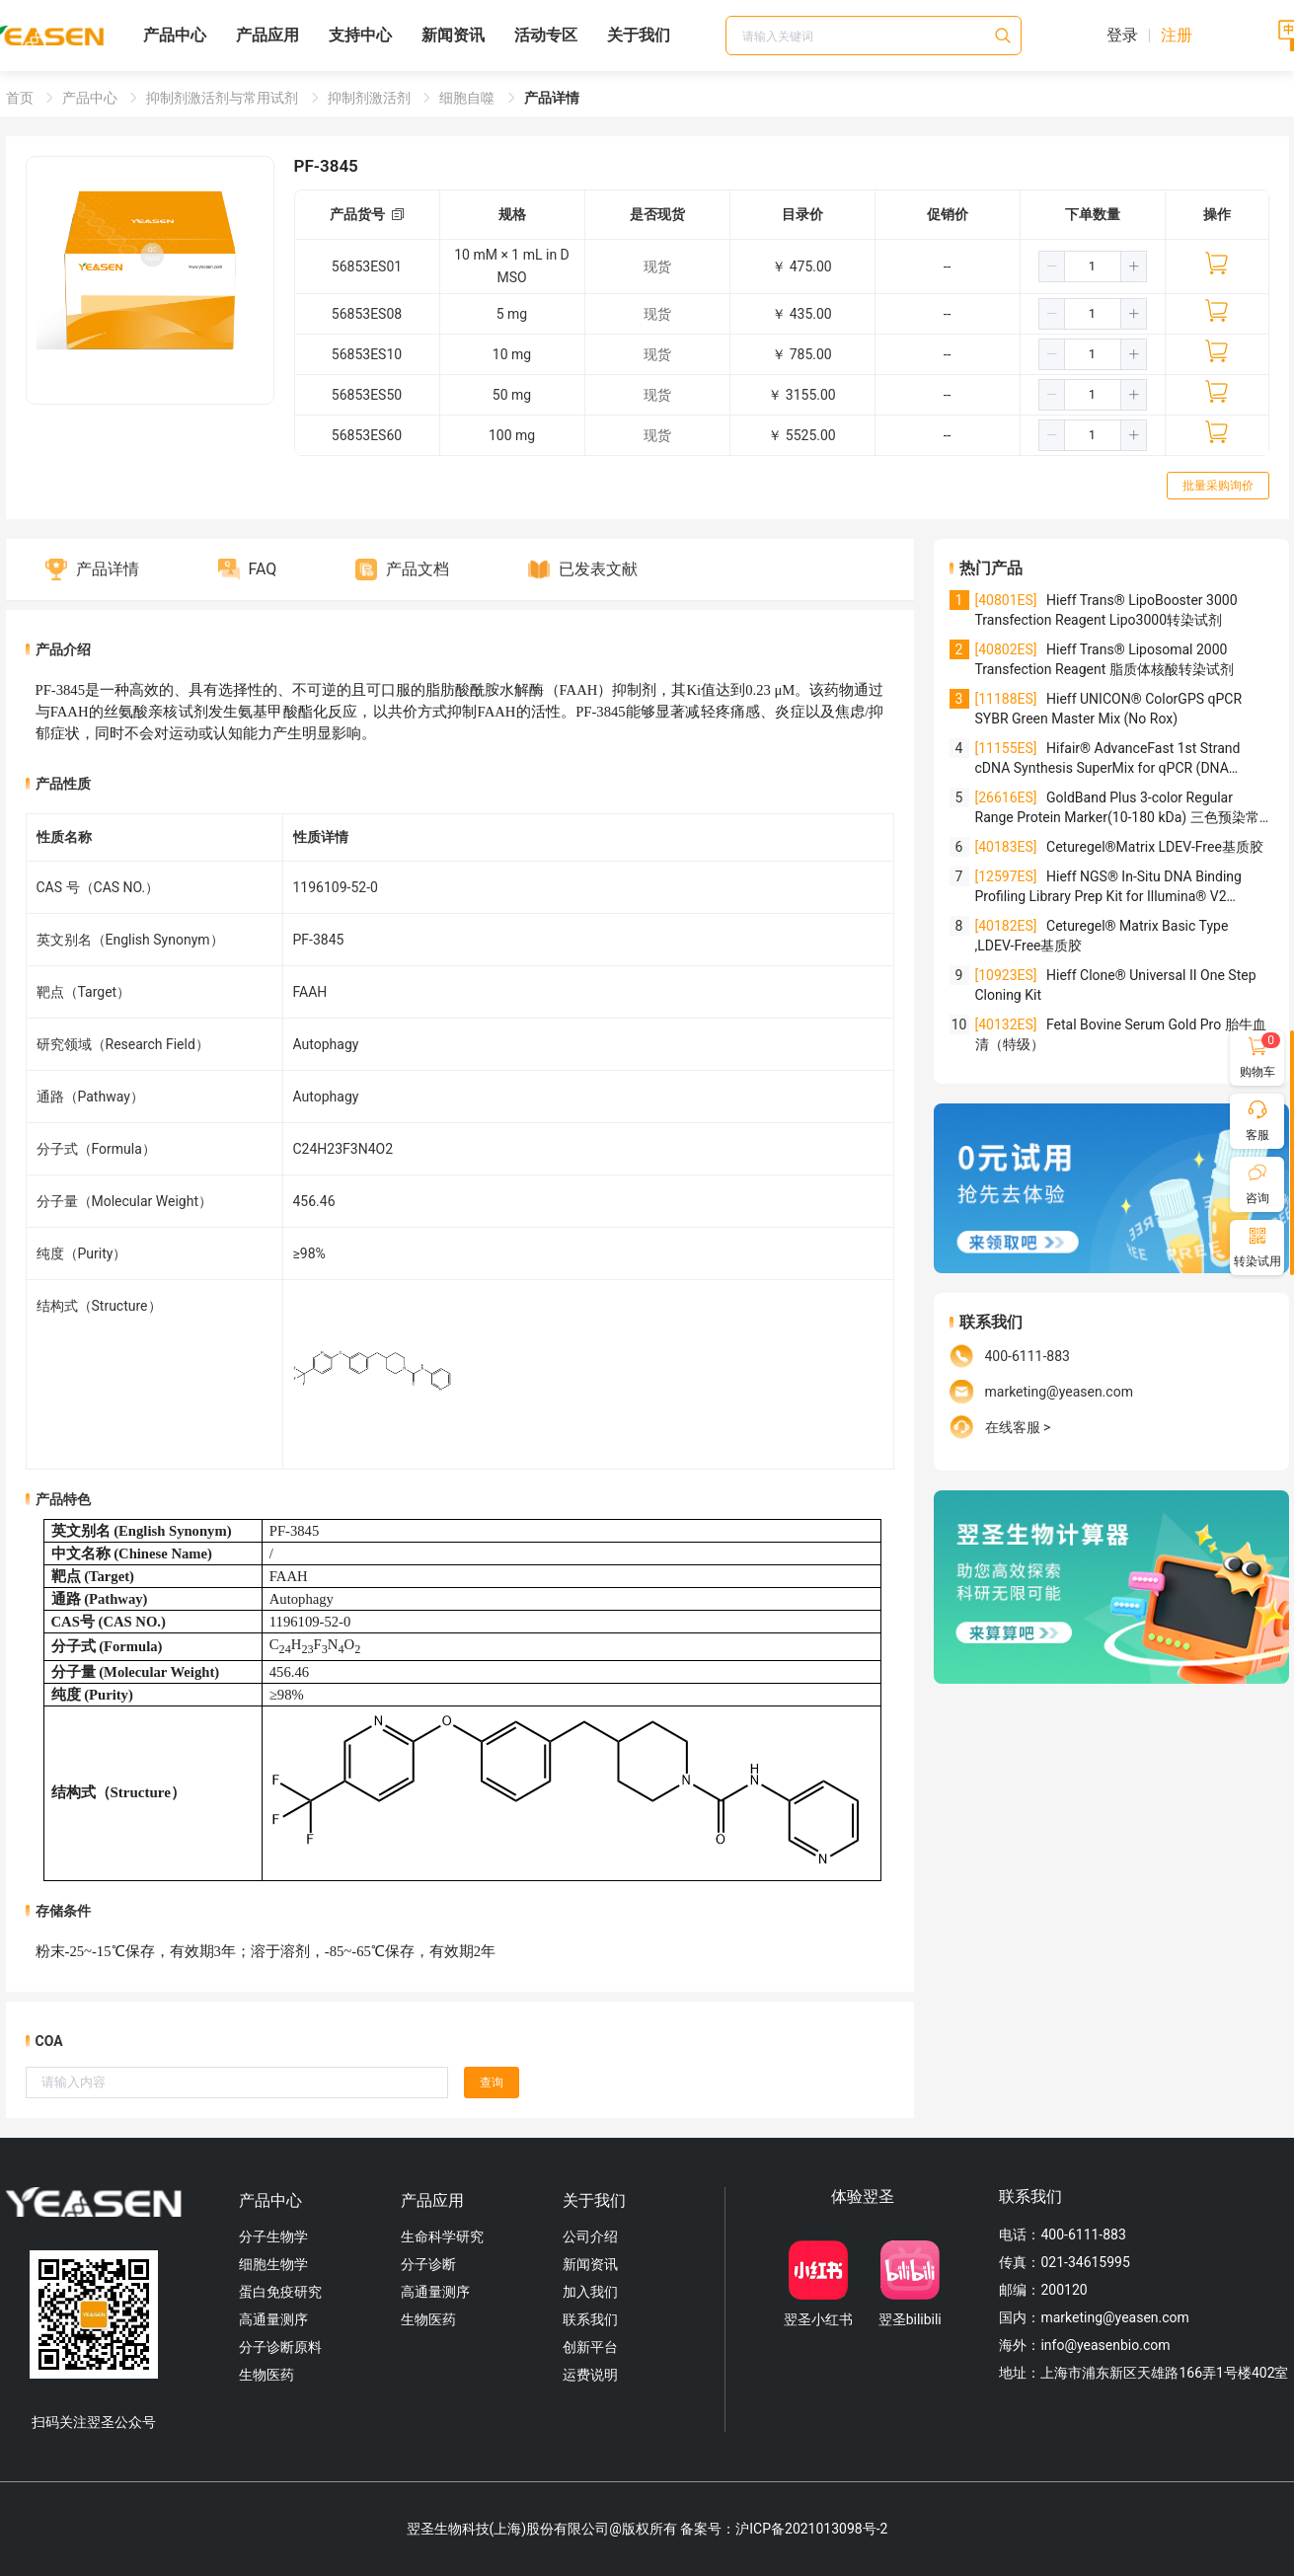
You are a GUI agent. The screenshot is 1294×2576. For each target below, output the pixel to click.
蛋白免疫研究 (280, 2292)
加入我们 (590, 2292)
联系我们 (590, 2319)
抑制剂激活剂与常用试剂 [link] (223, 98)
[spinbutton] (1092, 266)
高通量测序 (273, 2319)
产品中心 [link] (91, 98)
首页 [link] (21, 98)
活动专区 (545, 35)
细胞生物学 (273, 2264)
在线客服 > (1018, 1427)
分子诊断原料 (280, 2347)
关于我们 (638, 35)
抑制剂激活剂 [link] (371, 98)
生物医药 (266, 2375)
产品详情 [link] (551, 98)
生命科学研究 (442, 2236)
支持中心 (360, 35)
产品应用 (267, 35)
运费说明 (590, 2375)
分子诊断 (428, 2264)
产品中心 (174, 35)
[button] (1052, 266)
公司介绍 (590, 2236)
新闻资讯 (453, 35)
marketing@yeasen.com (1059, 1392)
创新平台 (590, 2347)
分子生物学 (273, 2236)
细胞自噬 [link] (468, 98)
